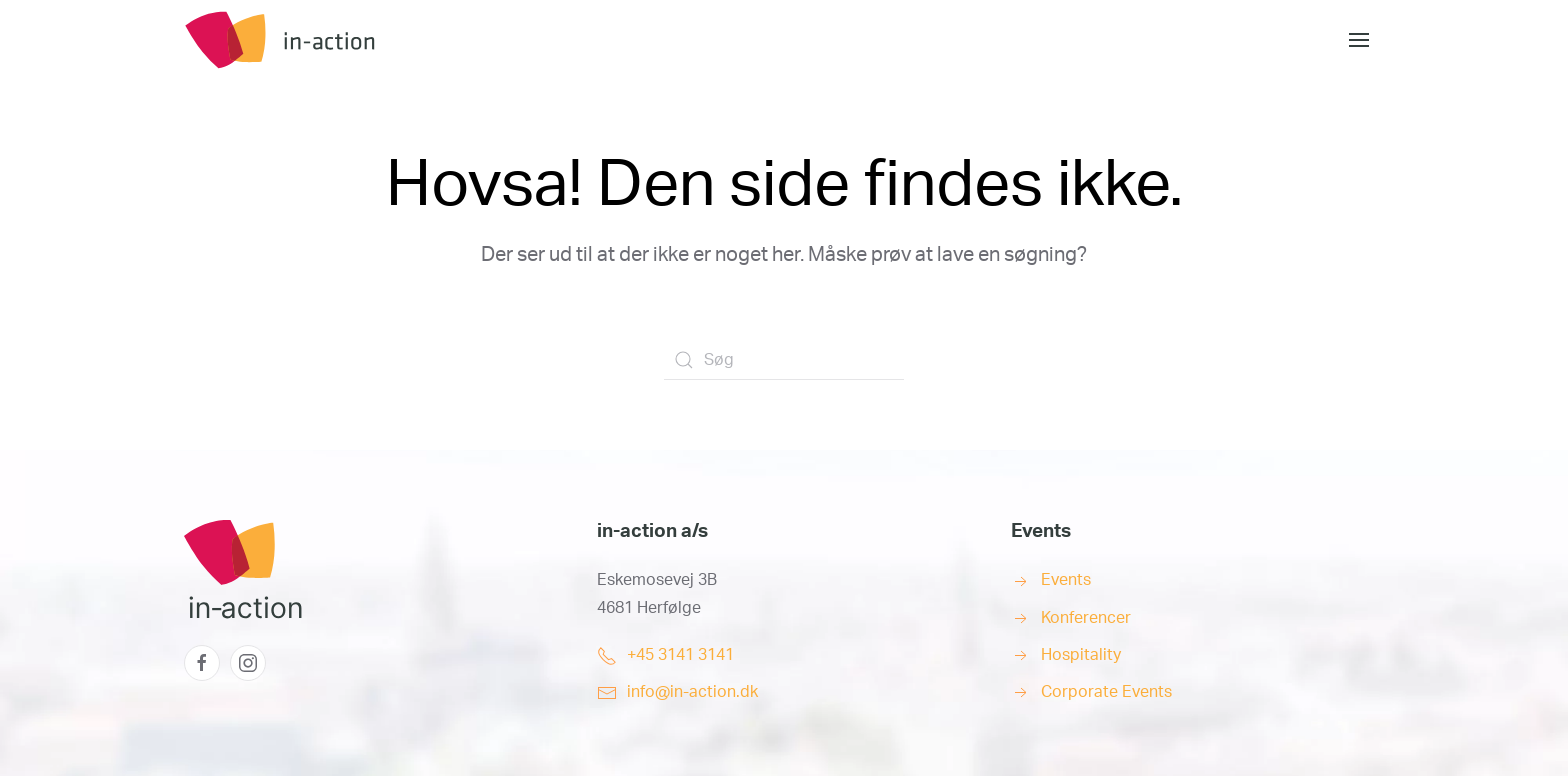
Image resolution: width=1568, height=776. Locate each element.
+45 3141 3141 (680, 655)
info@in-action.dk (692, 692)
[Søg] (784, 360)
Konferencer (1086, 618)
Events (1066, 580)
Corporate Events (1106, 692)
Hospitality (1081, 655)
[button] (1359, 40)
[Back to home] (334, 40)
